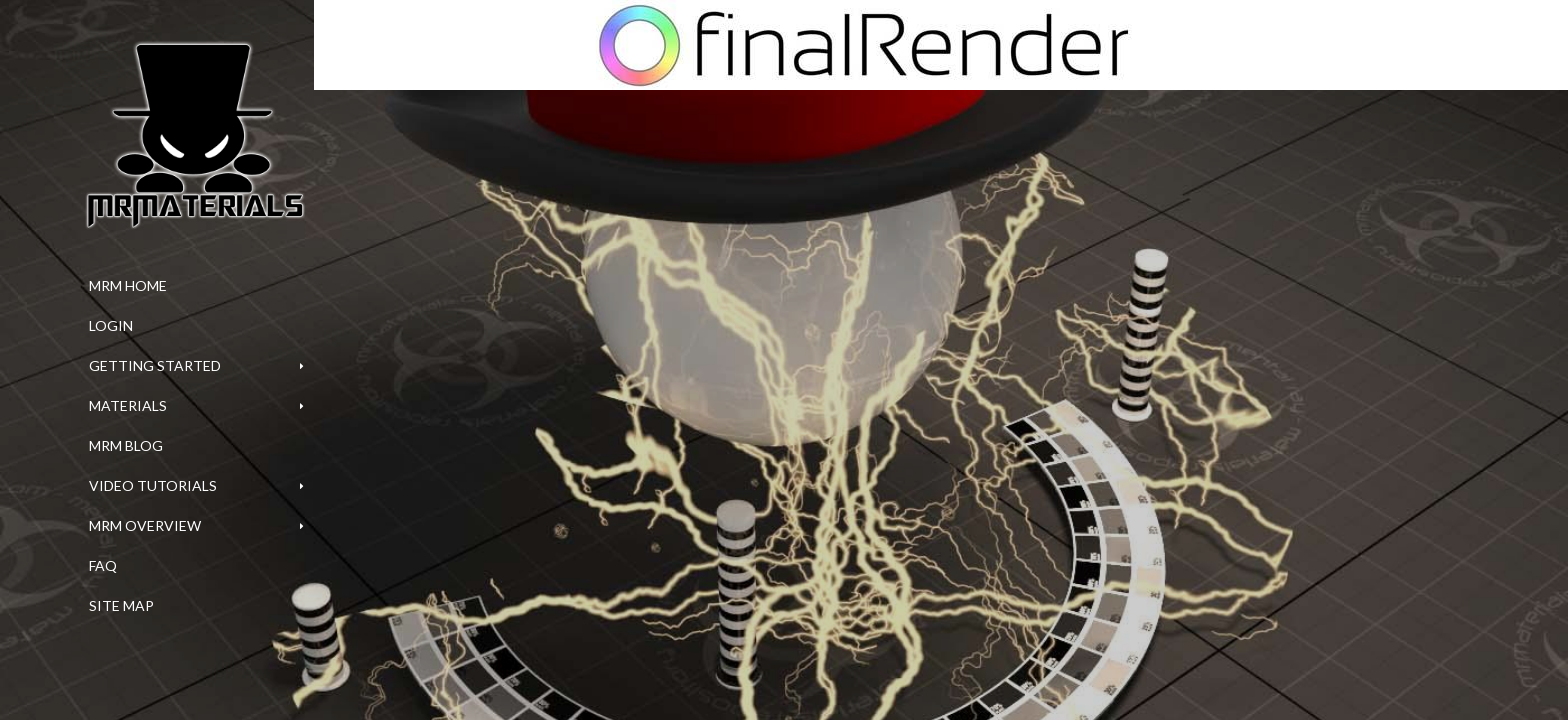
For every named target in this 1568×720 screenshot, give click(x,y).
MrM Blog (126, 445)
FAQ (103, 565)
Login (111, 325)
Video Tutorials (153, 485)
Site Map (121, 605)
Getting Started (155, 365)
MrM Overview (145, 525)
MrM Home (128, 285)
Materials (128, 405)
